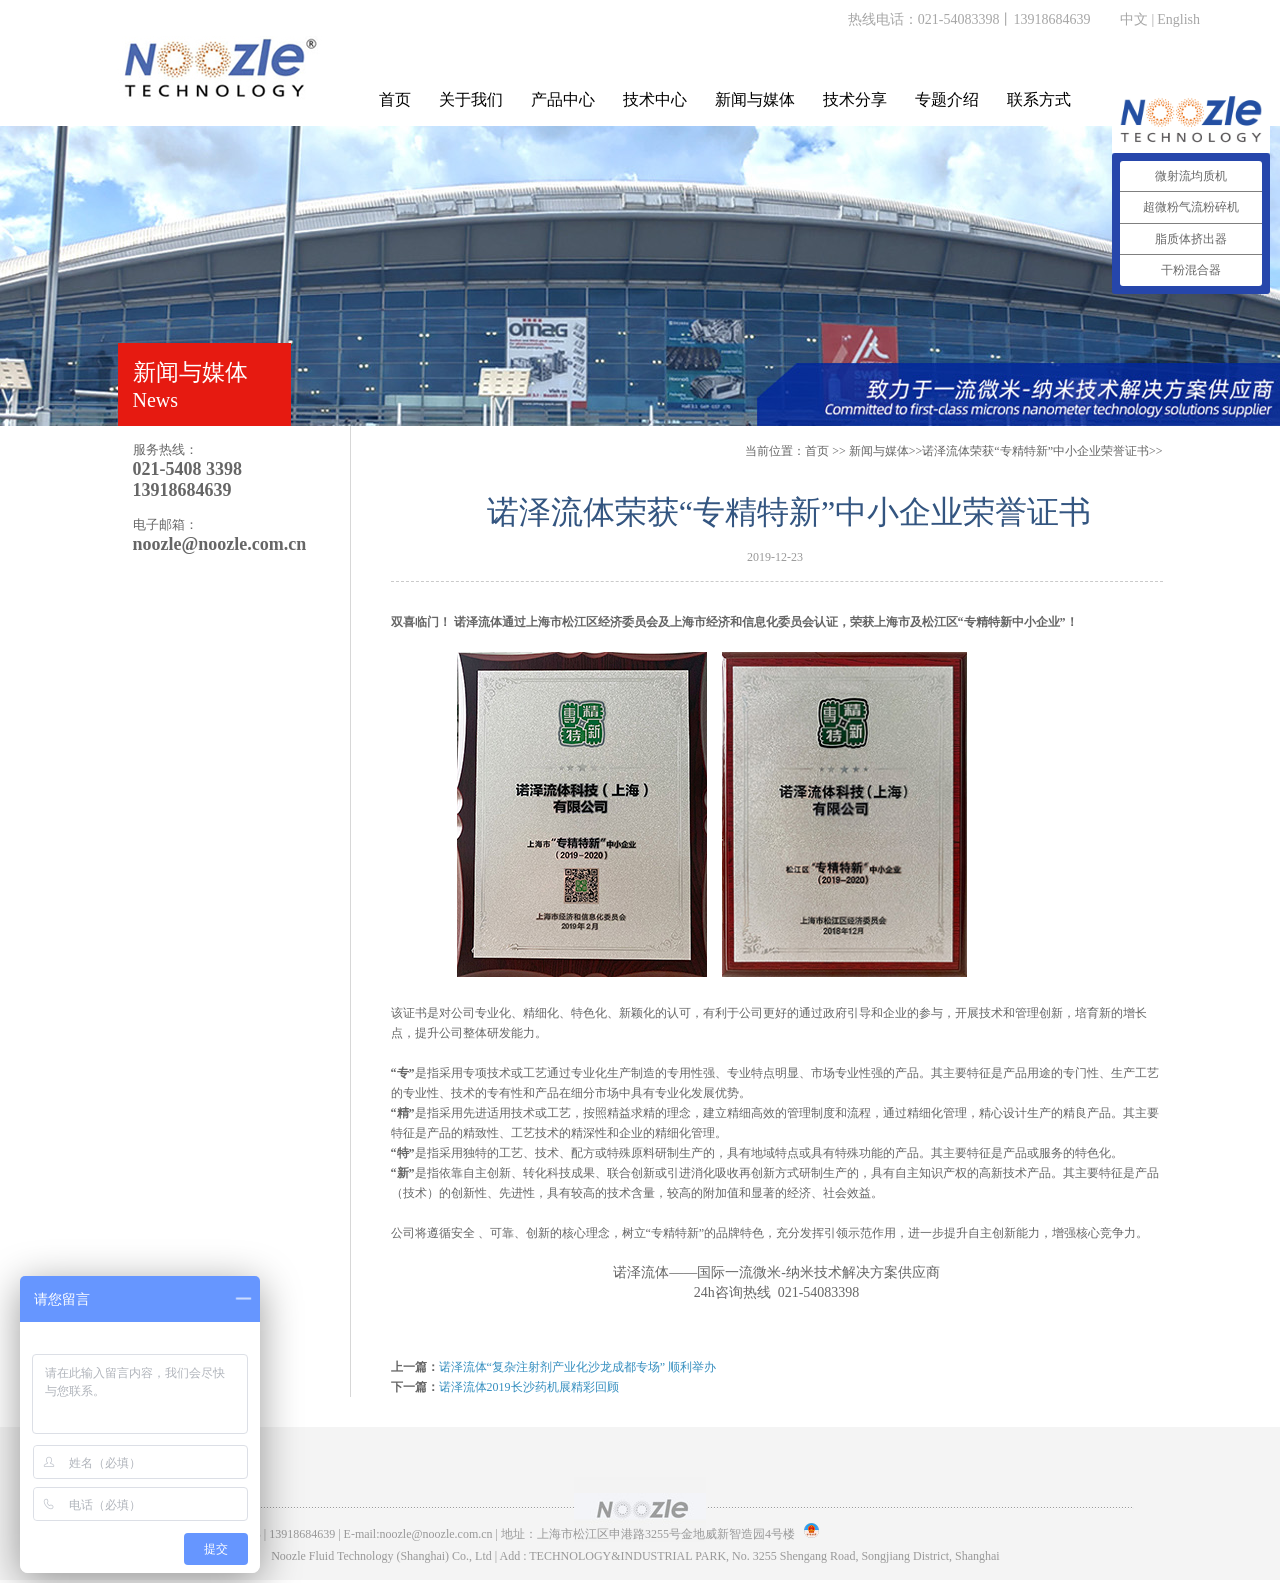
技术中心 (655, 99)
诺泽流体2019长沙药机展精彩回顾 (529, 1387)
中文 (1134, 19)
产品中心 (563, 99)
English (1178, 19)
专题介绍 (947, 99)
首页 (395, 99)
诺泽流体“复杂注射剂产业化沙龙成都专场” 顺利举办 (578, 1367)
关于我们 (471, 99)
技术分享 (855, 99)
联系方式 (1039, 99)
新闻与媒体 (755, 99)
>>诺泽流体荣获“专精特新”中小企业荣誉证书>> (1006, 451)
